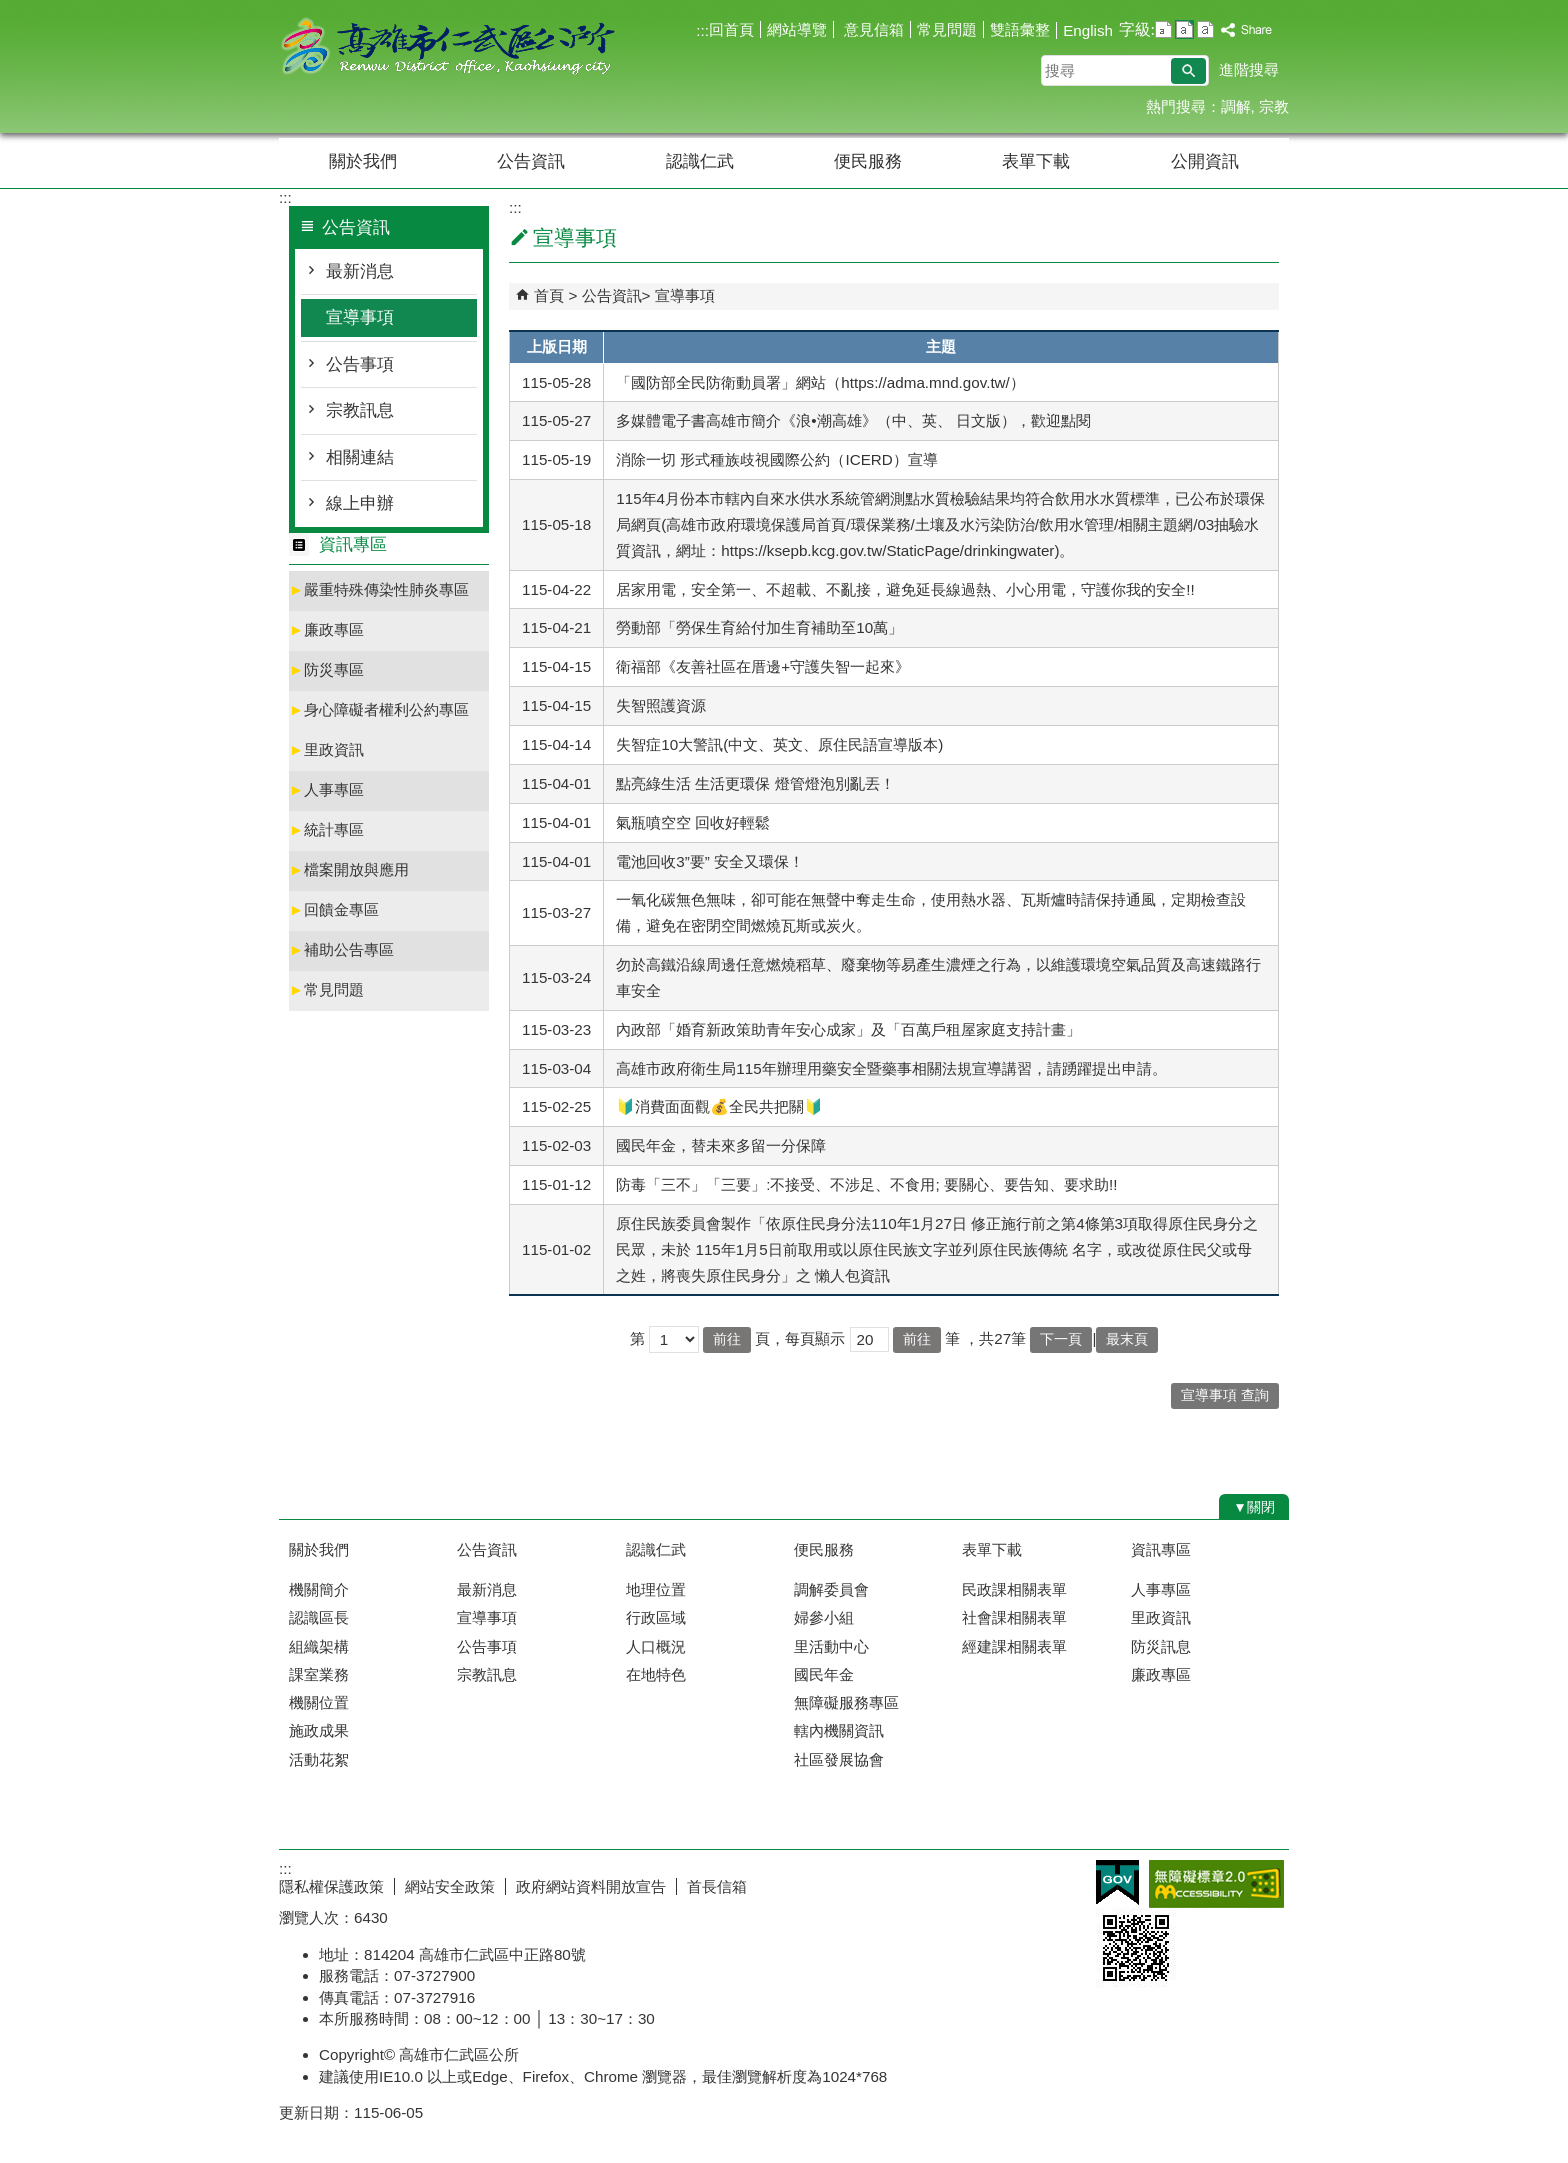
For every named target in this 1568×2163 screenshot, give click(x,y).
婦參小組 (824, 1617)
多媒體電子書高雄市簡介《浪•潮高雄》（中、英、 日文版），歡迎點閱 (853, 420)
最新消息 (360, 271)
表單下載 (1036, 161)
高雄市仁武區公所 (448, 48)
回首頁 (731, 29)
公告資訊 (531, 161)
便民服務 (868, 161)
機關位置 (319, 1702)
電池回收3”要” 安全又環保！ (710, 861)
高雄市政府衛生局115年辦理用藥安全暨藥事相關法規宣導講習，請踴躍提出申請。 (891, 1068)
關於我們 (363, 161)
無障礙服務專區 (846, 1702)
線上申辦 (360, 503)
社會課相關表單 (1014, 1617)
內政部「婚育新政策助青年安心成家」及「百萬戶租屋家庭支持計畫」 (848, 1029)
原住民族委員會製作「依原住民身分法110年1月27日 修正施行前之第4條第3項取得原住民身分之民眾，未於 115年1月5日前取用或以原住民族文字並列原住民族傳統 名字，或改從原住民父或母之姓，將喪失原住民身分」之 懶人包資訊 (937, 1249)
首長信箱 (717, 1886)
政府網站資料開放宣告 (591, 1886)
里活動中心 (831, 1646)
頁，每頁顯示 (800, 1338)
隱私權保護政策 (331, 1886)
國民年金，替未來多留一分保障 (721, 1145)
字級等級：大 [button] (1205, 29)
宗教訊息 (360, 410)
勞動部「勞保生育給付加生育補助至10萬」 (759, 627)
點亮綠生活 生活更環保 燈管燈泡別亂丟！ (755, 783)
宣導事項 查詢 (1225, 1395)
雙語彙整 (1020, 29)
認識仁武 (700, 161)
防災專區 (326, 669)
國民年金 (824, 1674)
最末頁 (1127, 1339)
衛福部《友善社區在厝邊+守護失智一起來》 (763, 666)
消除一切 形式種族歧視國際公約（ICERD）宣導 (776, 459)
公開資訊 (1205, 161)
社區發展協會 (839, 1759)
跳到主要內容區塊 (10, 10)
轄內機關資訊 (839, 1730)
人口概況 (656, 1646)
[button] (1188, 71)
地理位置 (656, 1589)
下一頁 (1061, 1339)
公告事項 (360, 364)
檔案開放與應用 (349, 869)
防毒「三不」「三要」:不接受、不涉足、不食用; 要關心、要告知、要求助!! (866, 1184)
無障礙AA (1216, 1884)
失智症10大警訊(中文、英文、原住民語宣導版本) (779, 744)
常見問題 (947, 29)
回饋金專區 (334, 909)
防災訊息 (1161, 1646)
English (1088, 30)
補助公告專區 (341, 949)
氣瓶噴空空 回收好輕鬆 (693, 822)
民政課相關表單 (1014, 1589)
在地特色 (656, 1674)
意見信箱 (872, 29)
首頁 (549, 295)
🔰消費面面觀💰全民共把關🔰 (719, 1106)
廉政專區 (326, 629)
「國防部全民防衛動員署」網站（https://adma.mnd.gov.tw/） (820, 382)
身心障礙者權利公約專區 (379, 709)
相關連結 (360, 457)
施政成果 (319, 1730)
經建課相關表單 (1014, 1646)
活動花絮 (319, 1759)
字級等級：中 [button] (1184, 29)
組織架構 (319, 1646)
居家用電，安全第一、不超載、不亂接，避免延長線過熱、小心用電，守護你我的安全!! (905, 589)
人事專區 (326, 789)
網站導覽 (797, 29)
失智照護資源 (661, 705)
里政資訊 (326, 749)
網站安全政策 (450, 1886)
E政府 (1117, 1882)
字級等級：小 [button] (1163, 29)
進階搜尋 (1249, 69)
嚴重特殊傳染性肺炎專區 (379, 589)
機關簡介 (319, 1589)
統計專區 (326, 829)
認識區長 (319, 1617)
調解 (1236, 106)
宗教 (1274, 106)
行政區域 (656, 1617)
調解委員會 (831, 1589)
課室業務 (319, 1674)
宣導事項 (360, 317)
